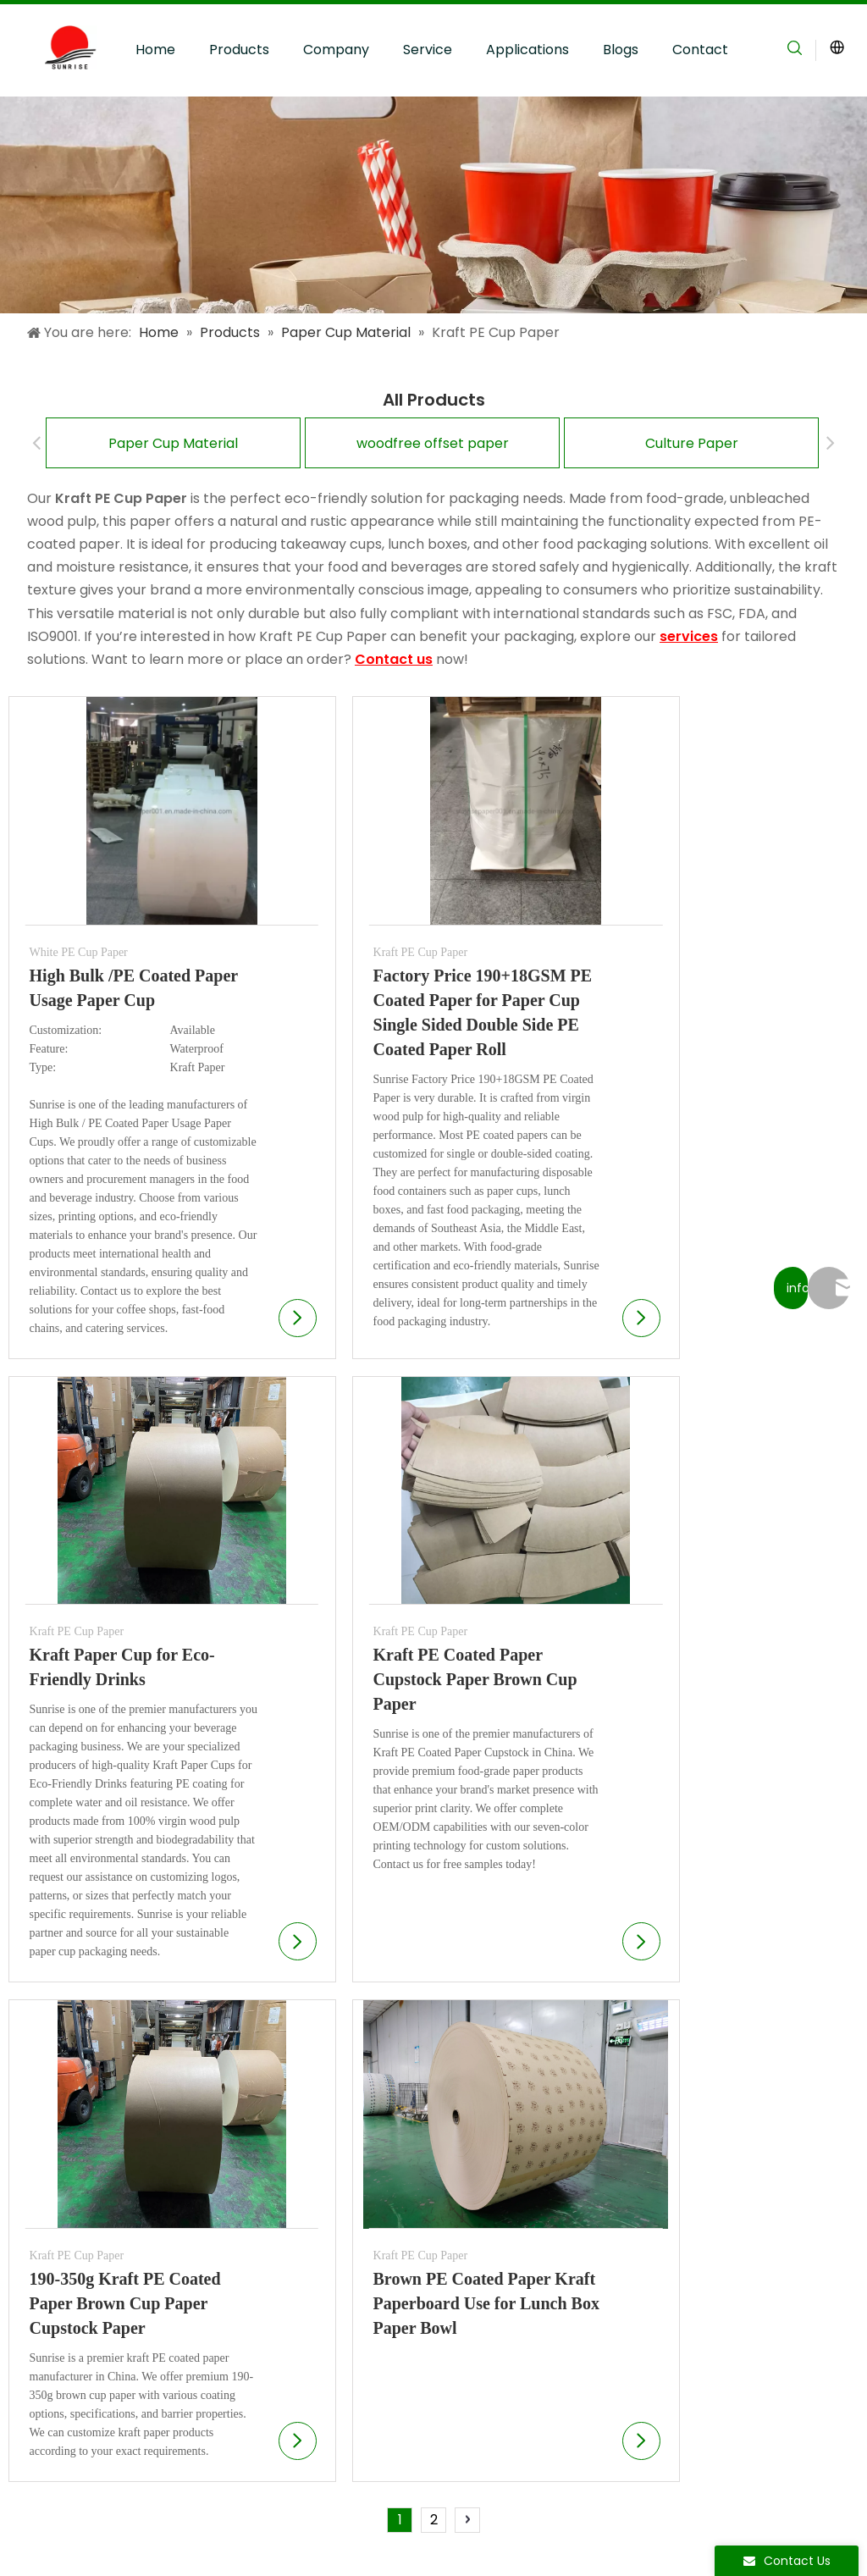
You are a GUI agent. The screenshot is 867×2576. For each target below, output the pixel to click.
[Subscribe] (819, 2238)
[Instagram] (650, 2538)
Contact (700, 49)
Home (155, 49)
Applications (527, 49)
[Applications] (433, 205)
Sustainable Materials (314, 2235)
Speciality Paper (90, 2235)
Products (239, 49)
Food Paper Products (106, 2262)
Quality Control (293, 2208)
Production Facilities (309, 2181)
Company (336, 49)
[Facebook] (592, 2538)
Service (427, 49)
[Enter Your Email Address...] (726, 2238)
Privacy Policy (248, 2522)
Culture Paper (691, 443)
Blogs (620, 49)
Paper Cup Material (173, 443)
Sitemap (173, 2522)
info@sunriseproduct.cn (703, 2401)
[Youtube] (621, 2538)
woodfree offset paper (432, 443)
